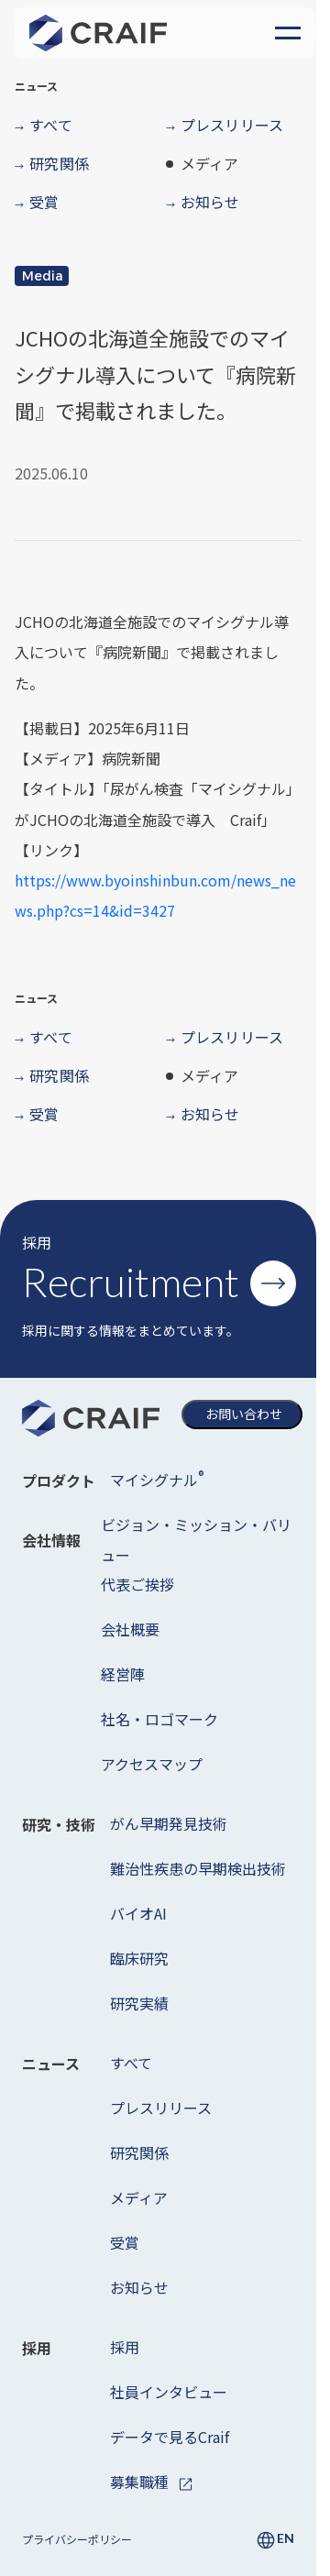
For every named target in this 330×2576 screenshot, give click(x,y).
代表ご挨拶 (137, 1584)
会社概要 (130, 1629)
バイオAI (138, 1913)
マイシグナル (157, 1479)
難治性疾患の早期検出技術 (198, 1868)
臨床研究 (139, 1958)
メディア (139, 2197)
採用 (124, 2347)
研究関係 (139, 2152)
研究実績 (139, 2003)
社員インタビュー (168, 2392)
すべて (131, 2063)
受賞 (124, 2242)
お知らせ (139, 2287)
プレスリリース (161, 2108)
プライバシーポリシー (77, 2539)
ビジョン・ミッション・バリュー (196, 1540)
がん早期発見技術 (168, 1823)
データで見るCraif (169, 2437)
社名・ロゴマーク (159, 1719)
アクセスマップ (152, 1764)
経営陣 (123, 1674)
